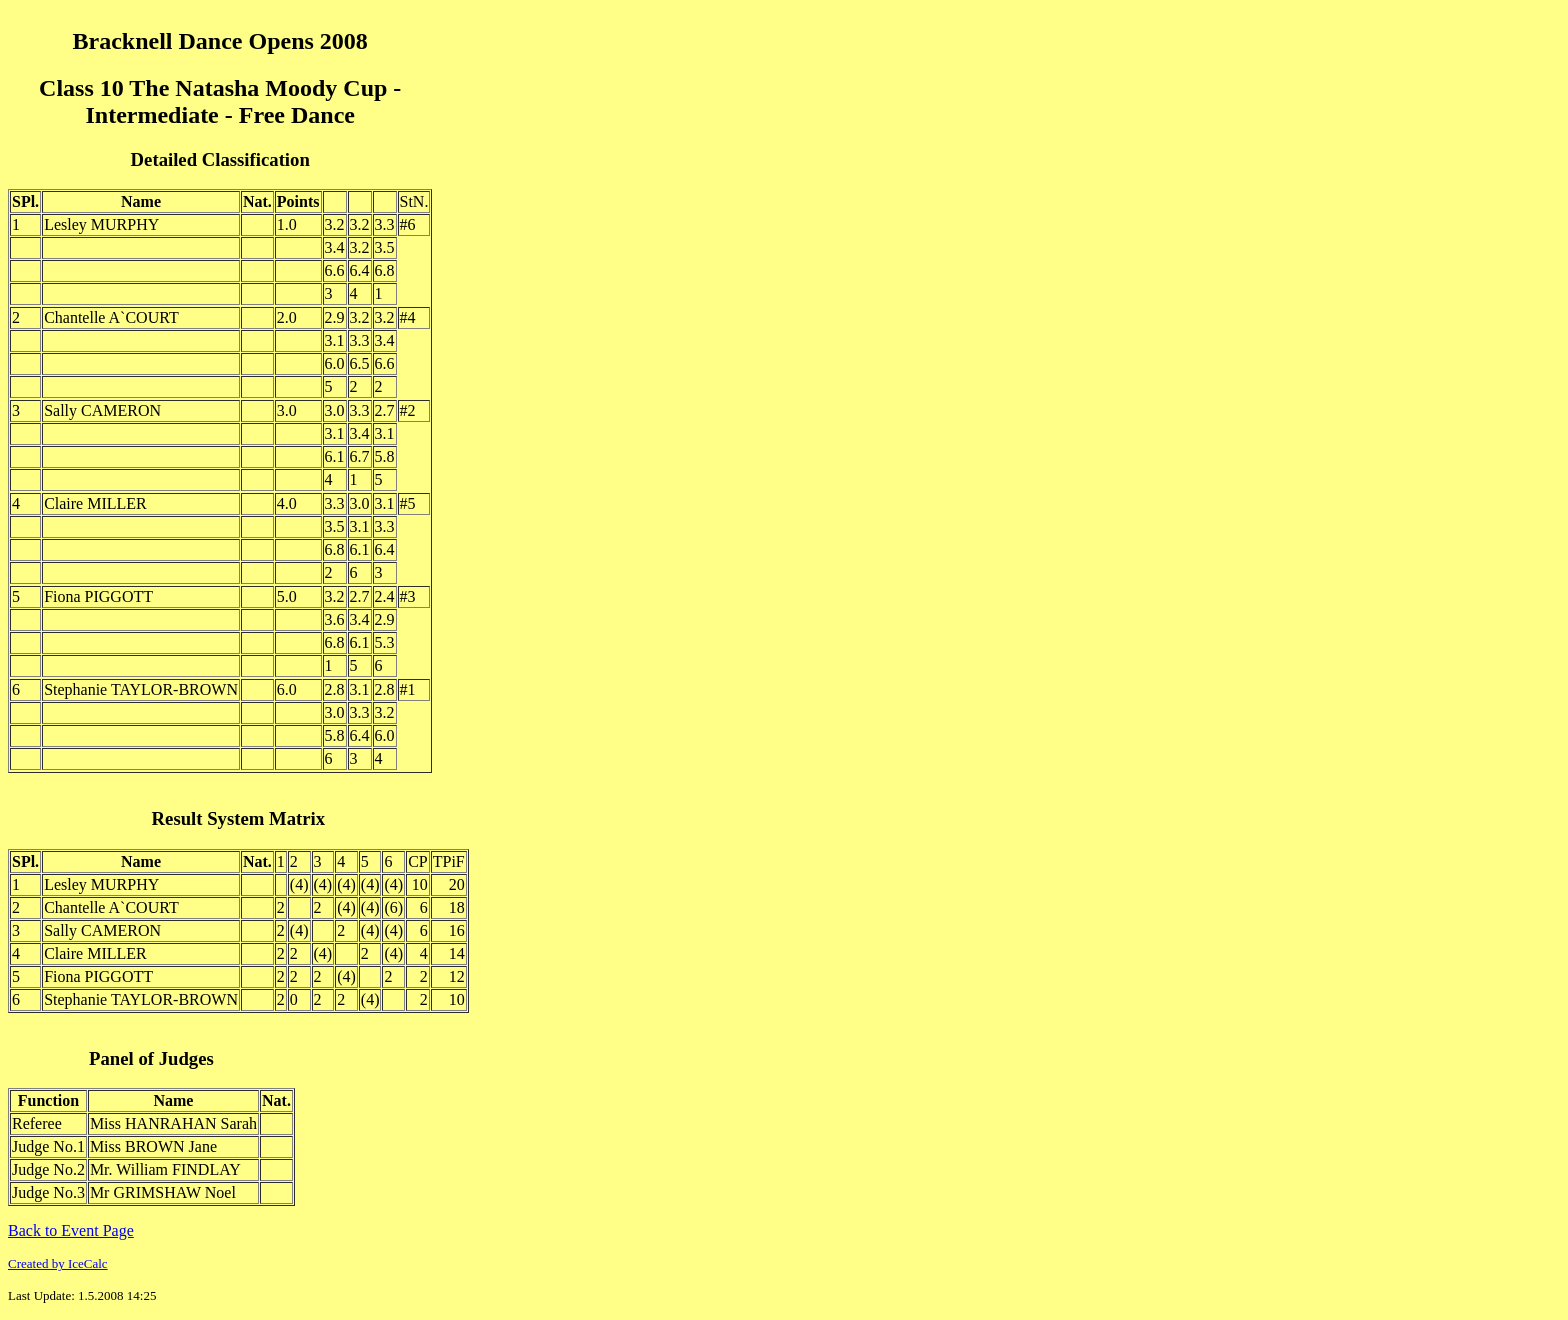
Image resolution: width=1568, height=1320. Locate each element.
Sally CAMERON (102, 410)
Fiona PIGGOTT (98, 596)
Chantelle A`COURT (111, 317)
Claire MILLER (95, 503)
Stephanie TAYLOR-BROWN (141, 689)
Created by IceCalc (58, 1263)
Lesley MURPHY (101, 224)
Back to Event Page (71, 1230)
